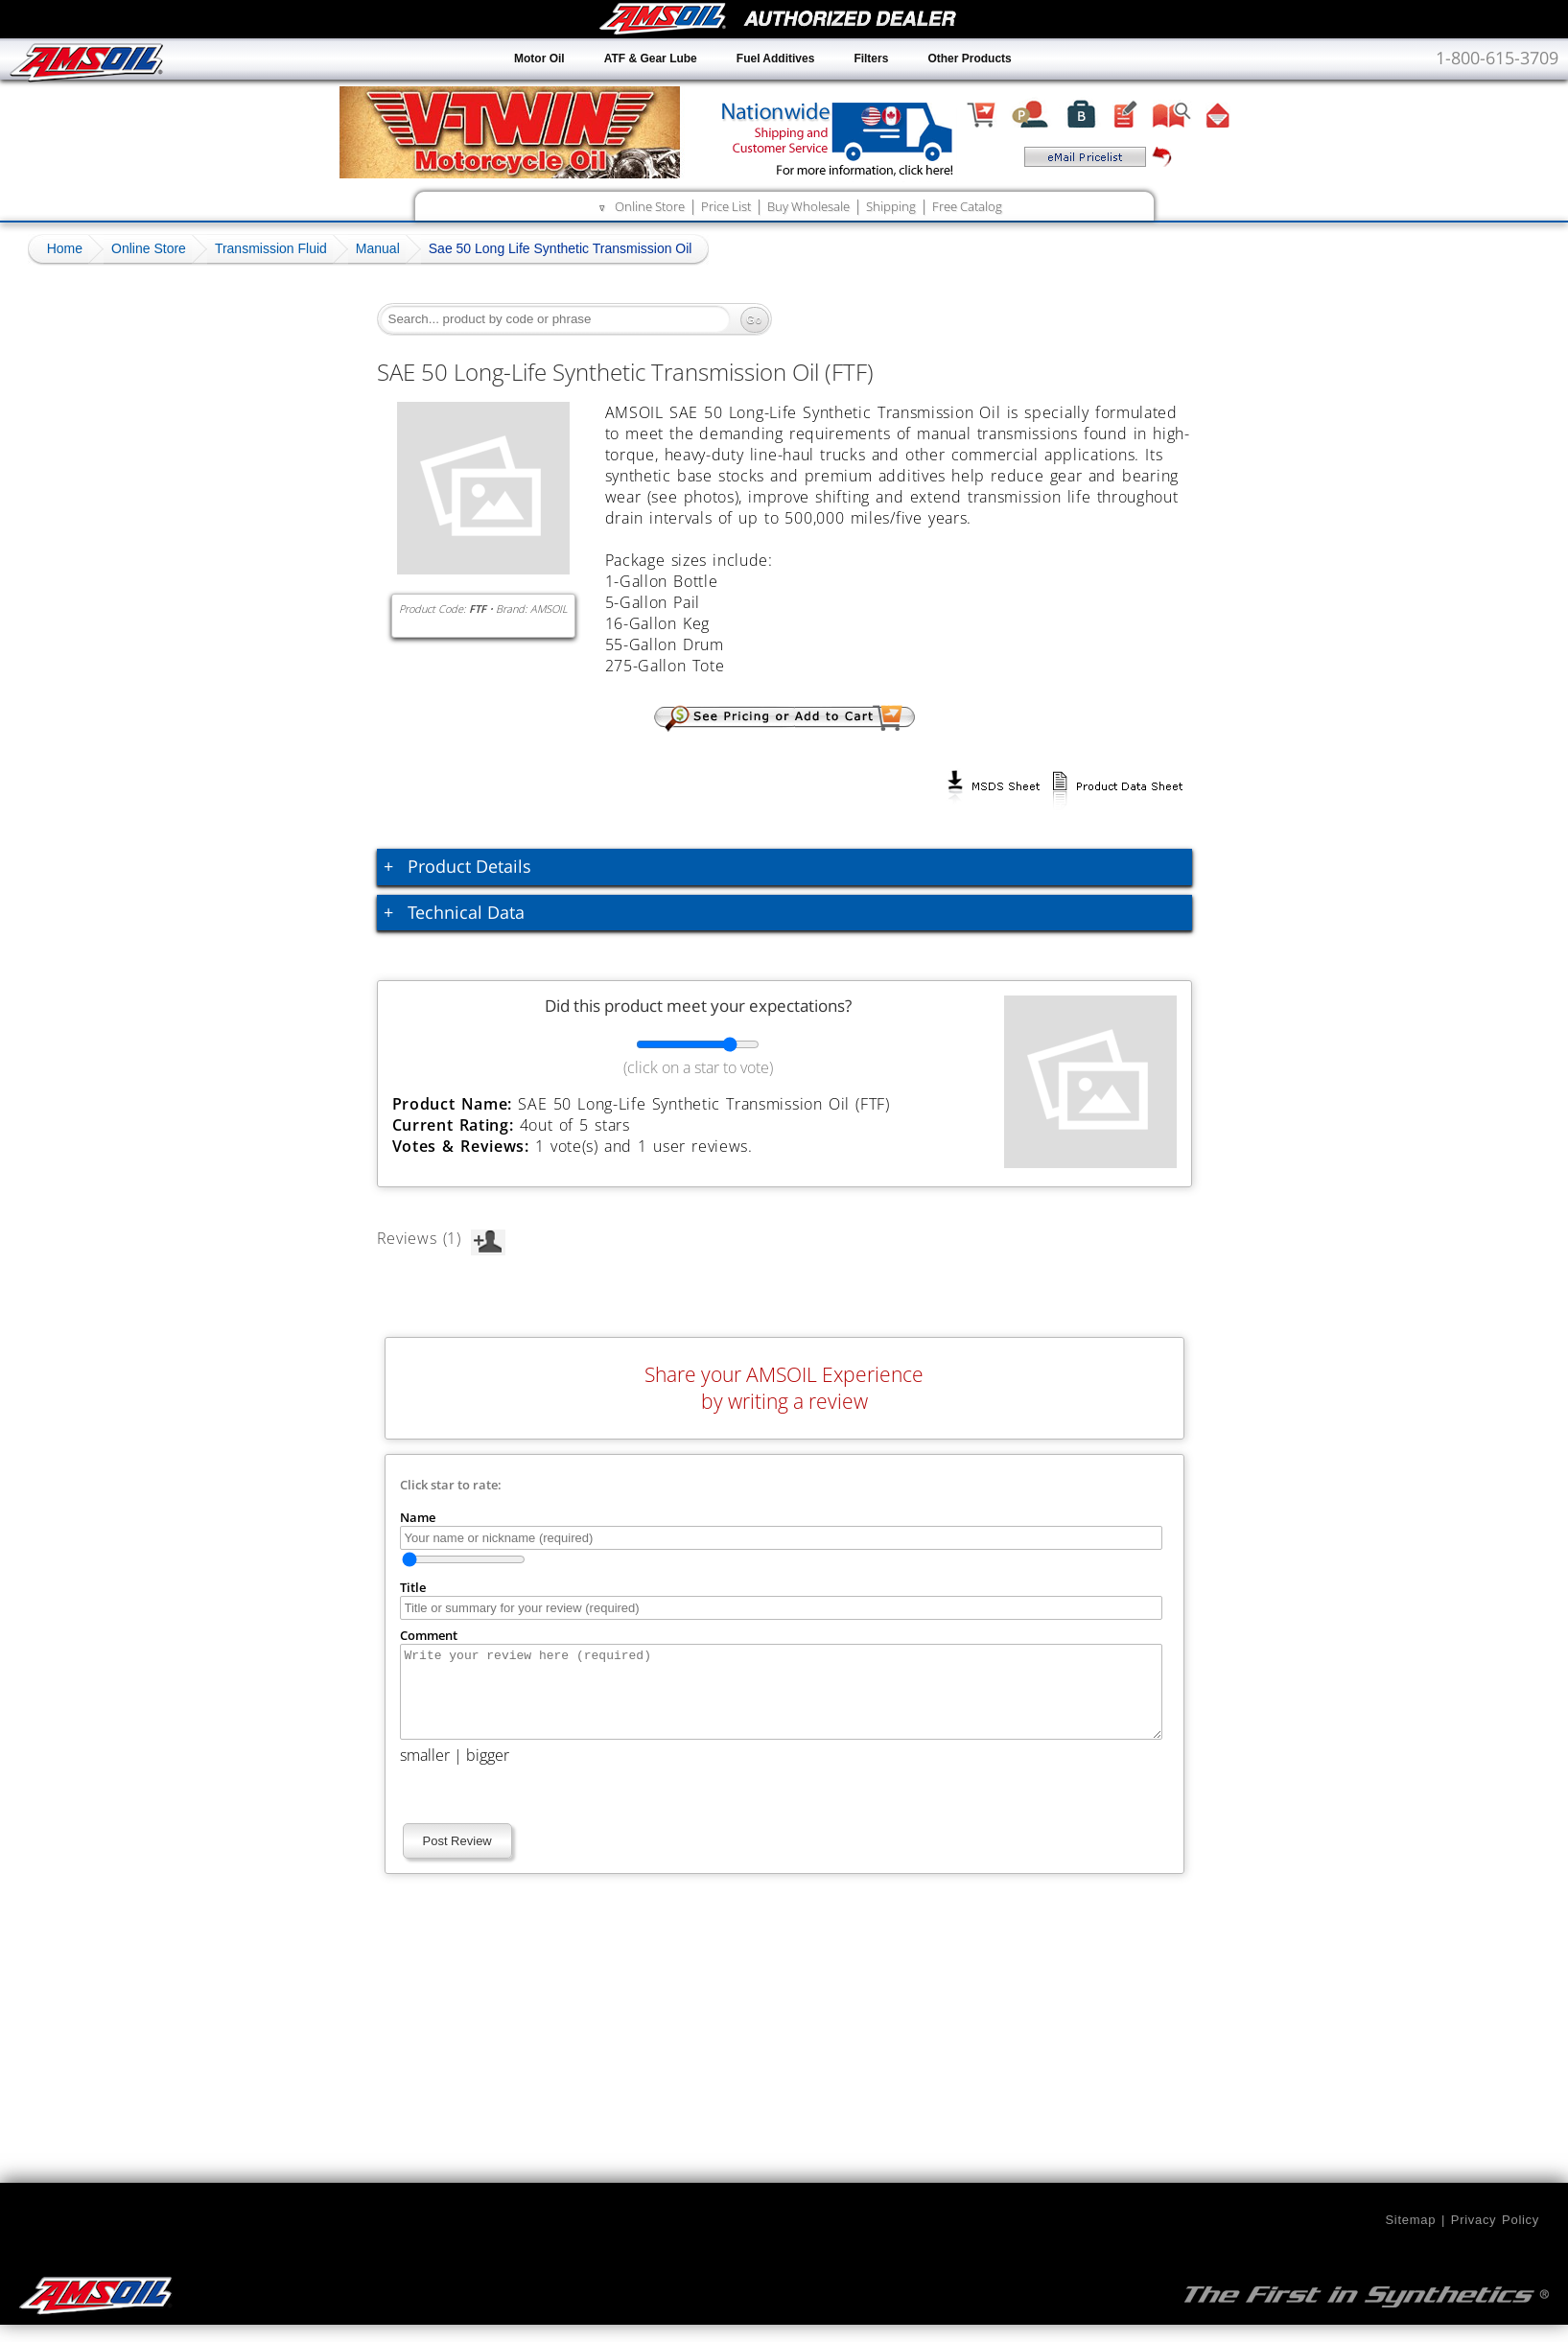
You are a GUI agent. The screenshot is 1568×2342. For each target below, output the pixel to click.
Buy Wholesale (808, 206)
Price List (726, 206)
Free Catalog (967, 206)
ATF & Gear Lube (650, 58)
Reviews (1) (441, 1238)
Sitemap (1410, 2237)
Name (417, 1517)
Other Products (969, 58)
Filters (871, 58)
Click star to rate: (451, 1484)
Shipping (891, 206)
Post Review (457, 1858)
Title (413, 1587)
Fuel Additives (776, 58)
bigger (487, 1772)
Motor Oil (539, 58)
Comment (428, 1635)
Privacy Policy (1495, 2237)
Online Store (650, 206)
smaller (425, 1772)
